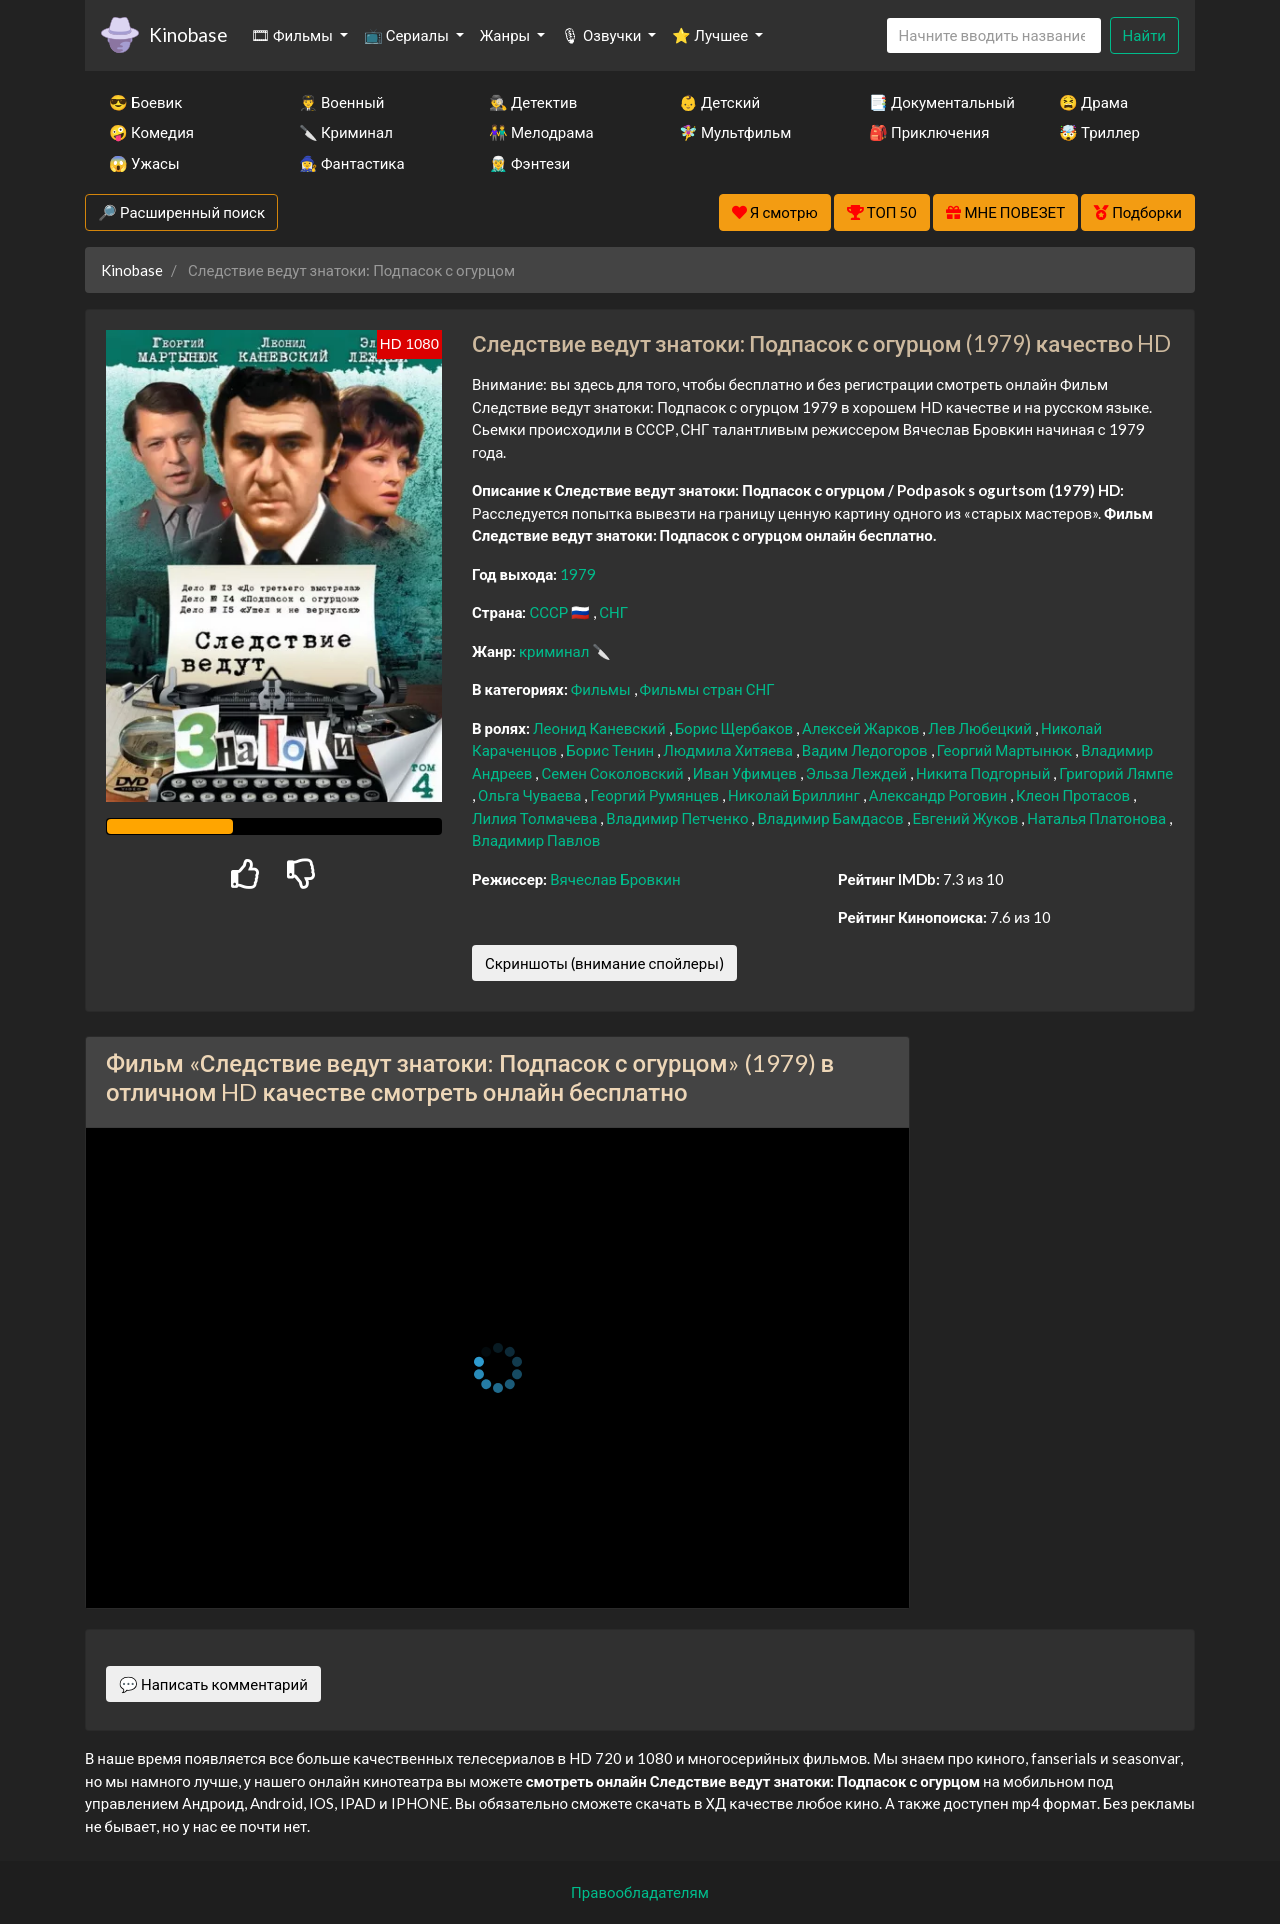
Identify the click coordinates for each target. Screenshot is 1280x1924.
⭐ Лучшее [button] (711, 35)
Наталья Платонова (1098, 818)
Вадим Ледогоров (866, 750)
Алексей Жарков (862, 728)
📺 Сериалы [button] (408, 35)
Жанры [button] (507, 35)
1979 (578, 574)
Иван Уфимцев (746, 773)
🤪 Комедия (151, 132)
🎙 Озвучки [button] (602, 35)
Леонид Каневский (601, 728)
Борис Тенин (611, 750)
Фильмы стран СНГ (707, 689)
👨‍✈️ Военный (341, 102)
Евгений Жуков (967, 818)
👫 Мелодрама (541, 132)
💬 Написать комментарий (213, 1684)
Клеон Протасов (1074, 795)
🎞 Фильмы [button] (293, 35)
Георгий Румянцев (656, 795)
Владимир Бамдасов (831, 818)
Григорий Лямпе (1116, 773)
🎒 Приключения (929, 132)
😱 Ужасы (144, 163)
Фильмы (602, 689)
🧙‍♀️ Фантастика (352, 163)
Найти (1144, 35)
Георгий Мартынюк (1006, 750)
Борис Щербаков (735, 728)
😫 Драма (1093, 102)
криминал (555, 651)
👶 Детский (719, 102)
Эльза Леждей (858, 773)
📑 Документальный (937, 102)
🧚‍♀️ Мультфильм (735, 132)
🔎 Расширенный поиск (181, 212)
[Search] (994, 35)
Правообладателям (640, 1892)
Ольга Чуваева (531, 795)
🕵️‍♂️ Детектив (533, 102)
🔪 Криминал (346, 132)
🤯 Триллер (1099, 132)
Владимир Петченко (678, 818)
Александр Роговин (939, 795)
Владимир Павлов (536, 840)
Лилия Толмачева (536, 818)
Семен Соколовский (613, 773)
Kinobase (188, 34)
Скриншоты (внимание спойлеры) (604, 963)
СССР (550, 612)
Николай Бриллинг (795, 795)
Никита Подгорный (984, 773)
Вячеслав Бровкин (615, 879)
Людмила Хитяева (729, 750)
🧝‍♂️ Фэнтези (529, 163)
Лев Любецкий (981, 728)
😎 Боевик (145, 102)
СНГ (613, 612)
